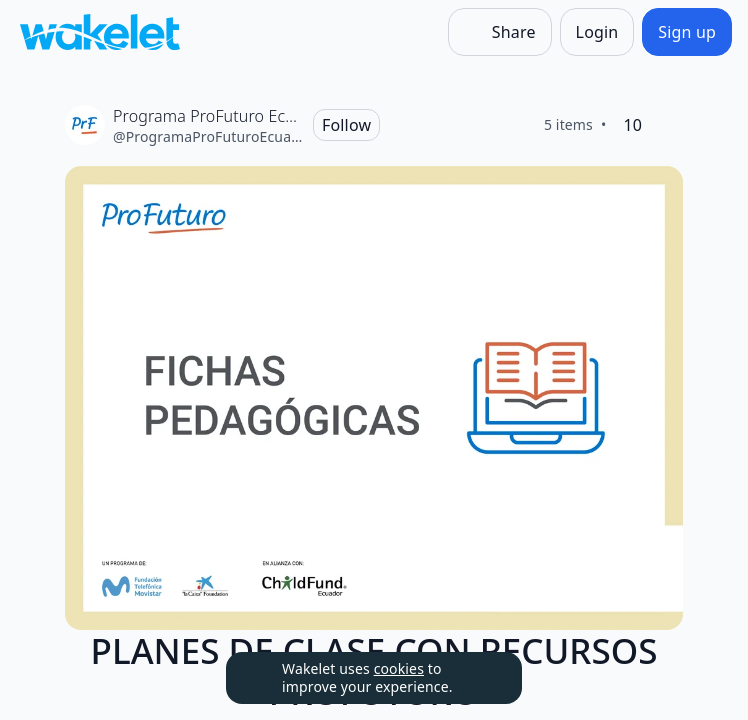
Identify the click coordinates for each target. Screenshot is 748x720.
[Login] (597, 32)
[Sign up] (687, 32)
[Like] (667, 125)
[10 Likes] (632, 125)
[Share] (500, 32)
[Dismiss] (482, 678)
